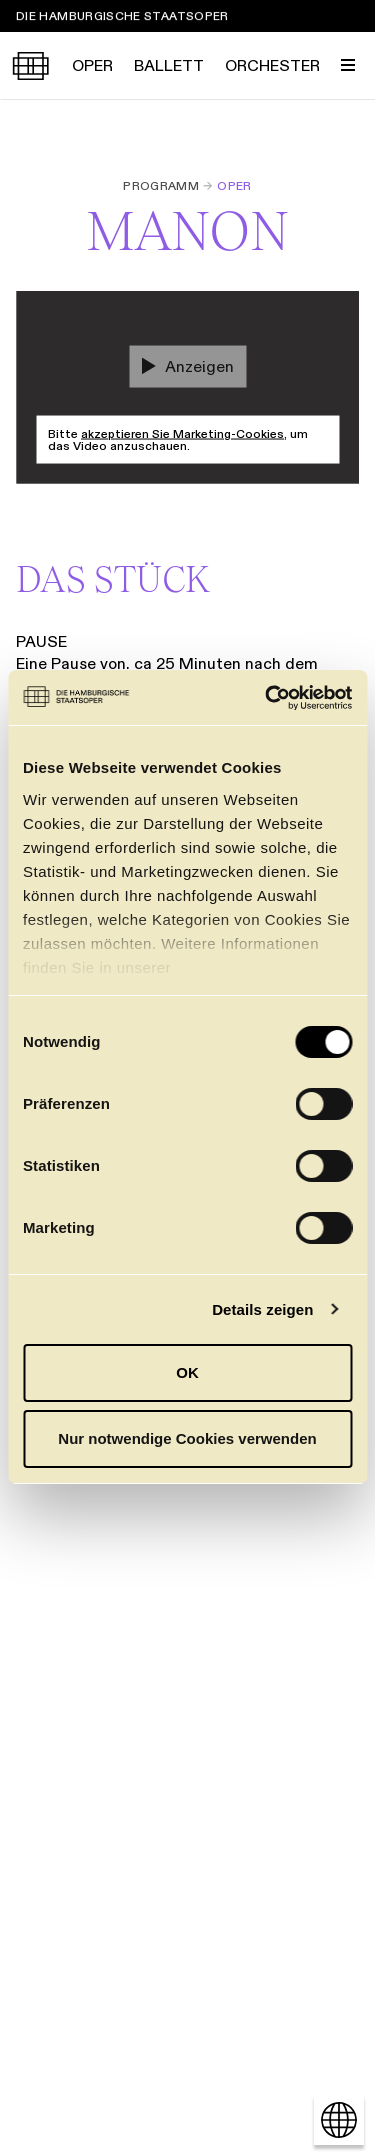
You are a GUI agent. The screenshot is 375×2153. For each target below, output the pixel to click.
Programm (161, 186)
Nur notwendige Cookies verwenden (187, 1438)
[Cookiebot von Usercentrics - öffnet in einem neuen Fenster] (267, 698)
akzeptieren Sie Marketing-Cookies (182, 433)
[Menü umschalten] (348, 65)
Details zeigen (262, 1309)
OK (187, 1372)
